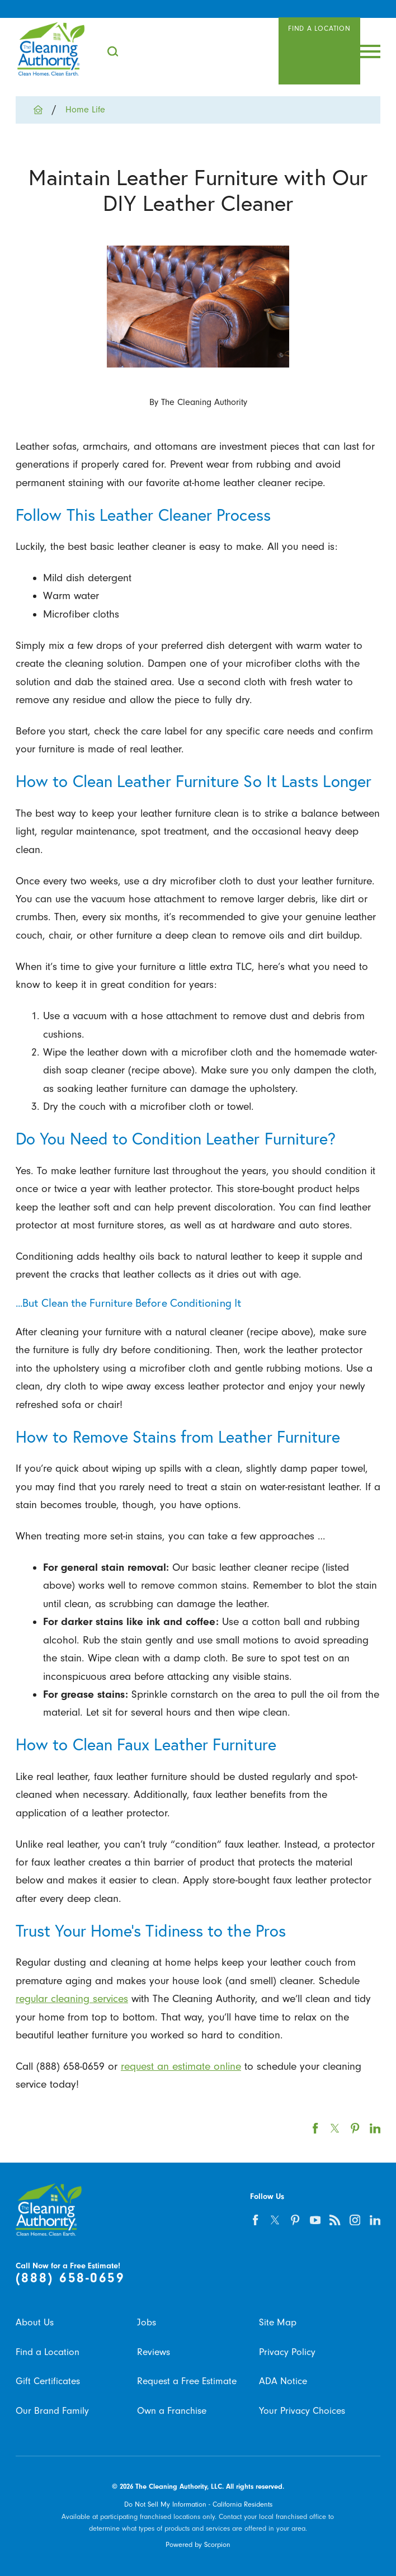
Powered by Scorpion (198, 2545)
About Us (35, 2322)
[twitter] (275, 2220)
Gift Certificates (48, 2381)
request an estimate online (181, 2066)
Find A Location (319, 28)
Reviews (153, 2352)
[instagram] (355, 2220)
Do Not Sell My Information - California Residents (198, 2504)
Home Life (85, 110)
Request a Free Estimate (187, 2381)
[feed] (335, 2220)
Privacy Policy (287, 2352)
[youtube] (315, 2220)
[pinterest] (295, 2220)
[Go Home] (42, 109)
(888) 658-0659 (70, 2278)
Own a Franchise (171, 2410)
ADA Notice (283, 2381)
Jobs (146, 2322)
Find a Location (47, 2352)
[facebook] (255, 2220)
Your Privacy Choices (302, 2410)
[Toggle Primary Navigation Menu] (370, 51)
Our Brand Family (52, 2410)
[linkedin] (375, 2220)
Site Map (277, 2322)
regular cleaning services (72, 1999)
